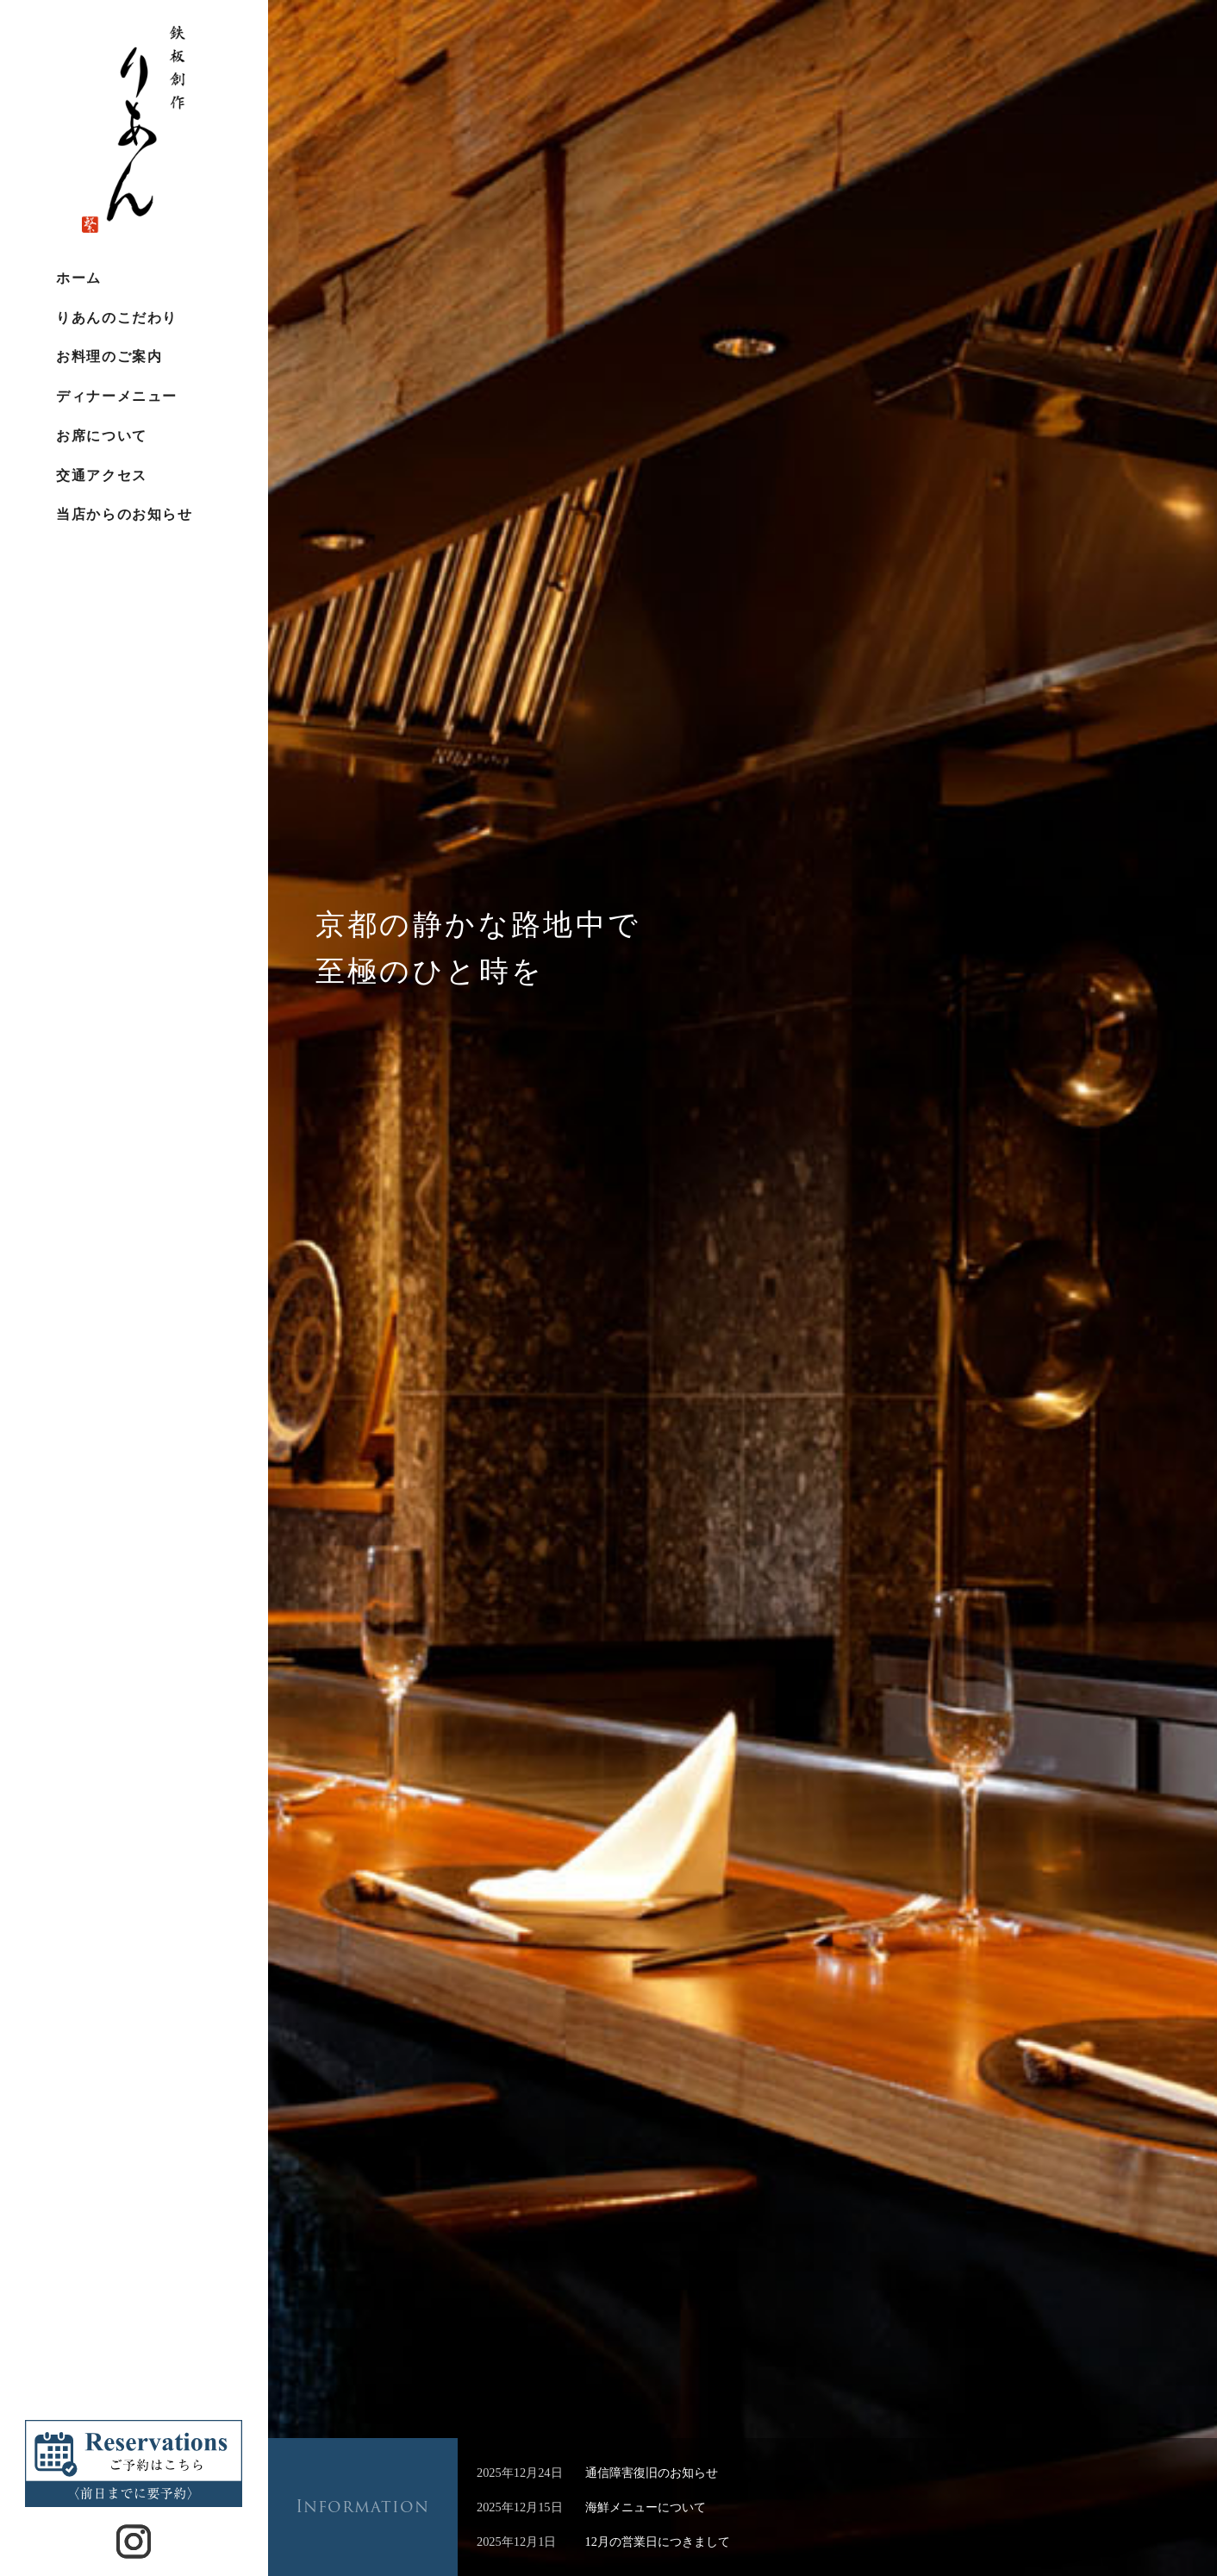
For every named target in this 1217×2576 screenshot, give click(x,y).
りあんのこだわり (116, 317)
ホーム (79, 278)
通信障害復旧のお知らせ (651, 2472)
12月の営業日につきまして (657, 2541)
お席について (101, 435)
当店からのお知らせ (124, 514)
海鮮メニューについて (645, 2507)
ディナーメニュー (116, 396)
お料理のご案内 (109, 356)
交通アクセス (101, 475)
